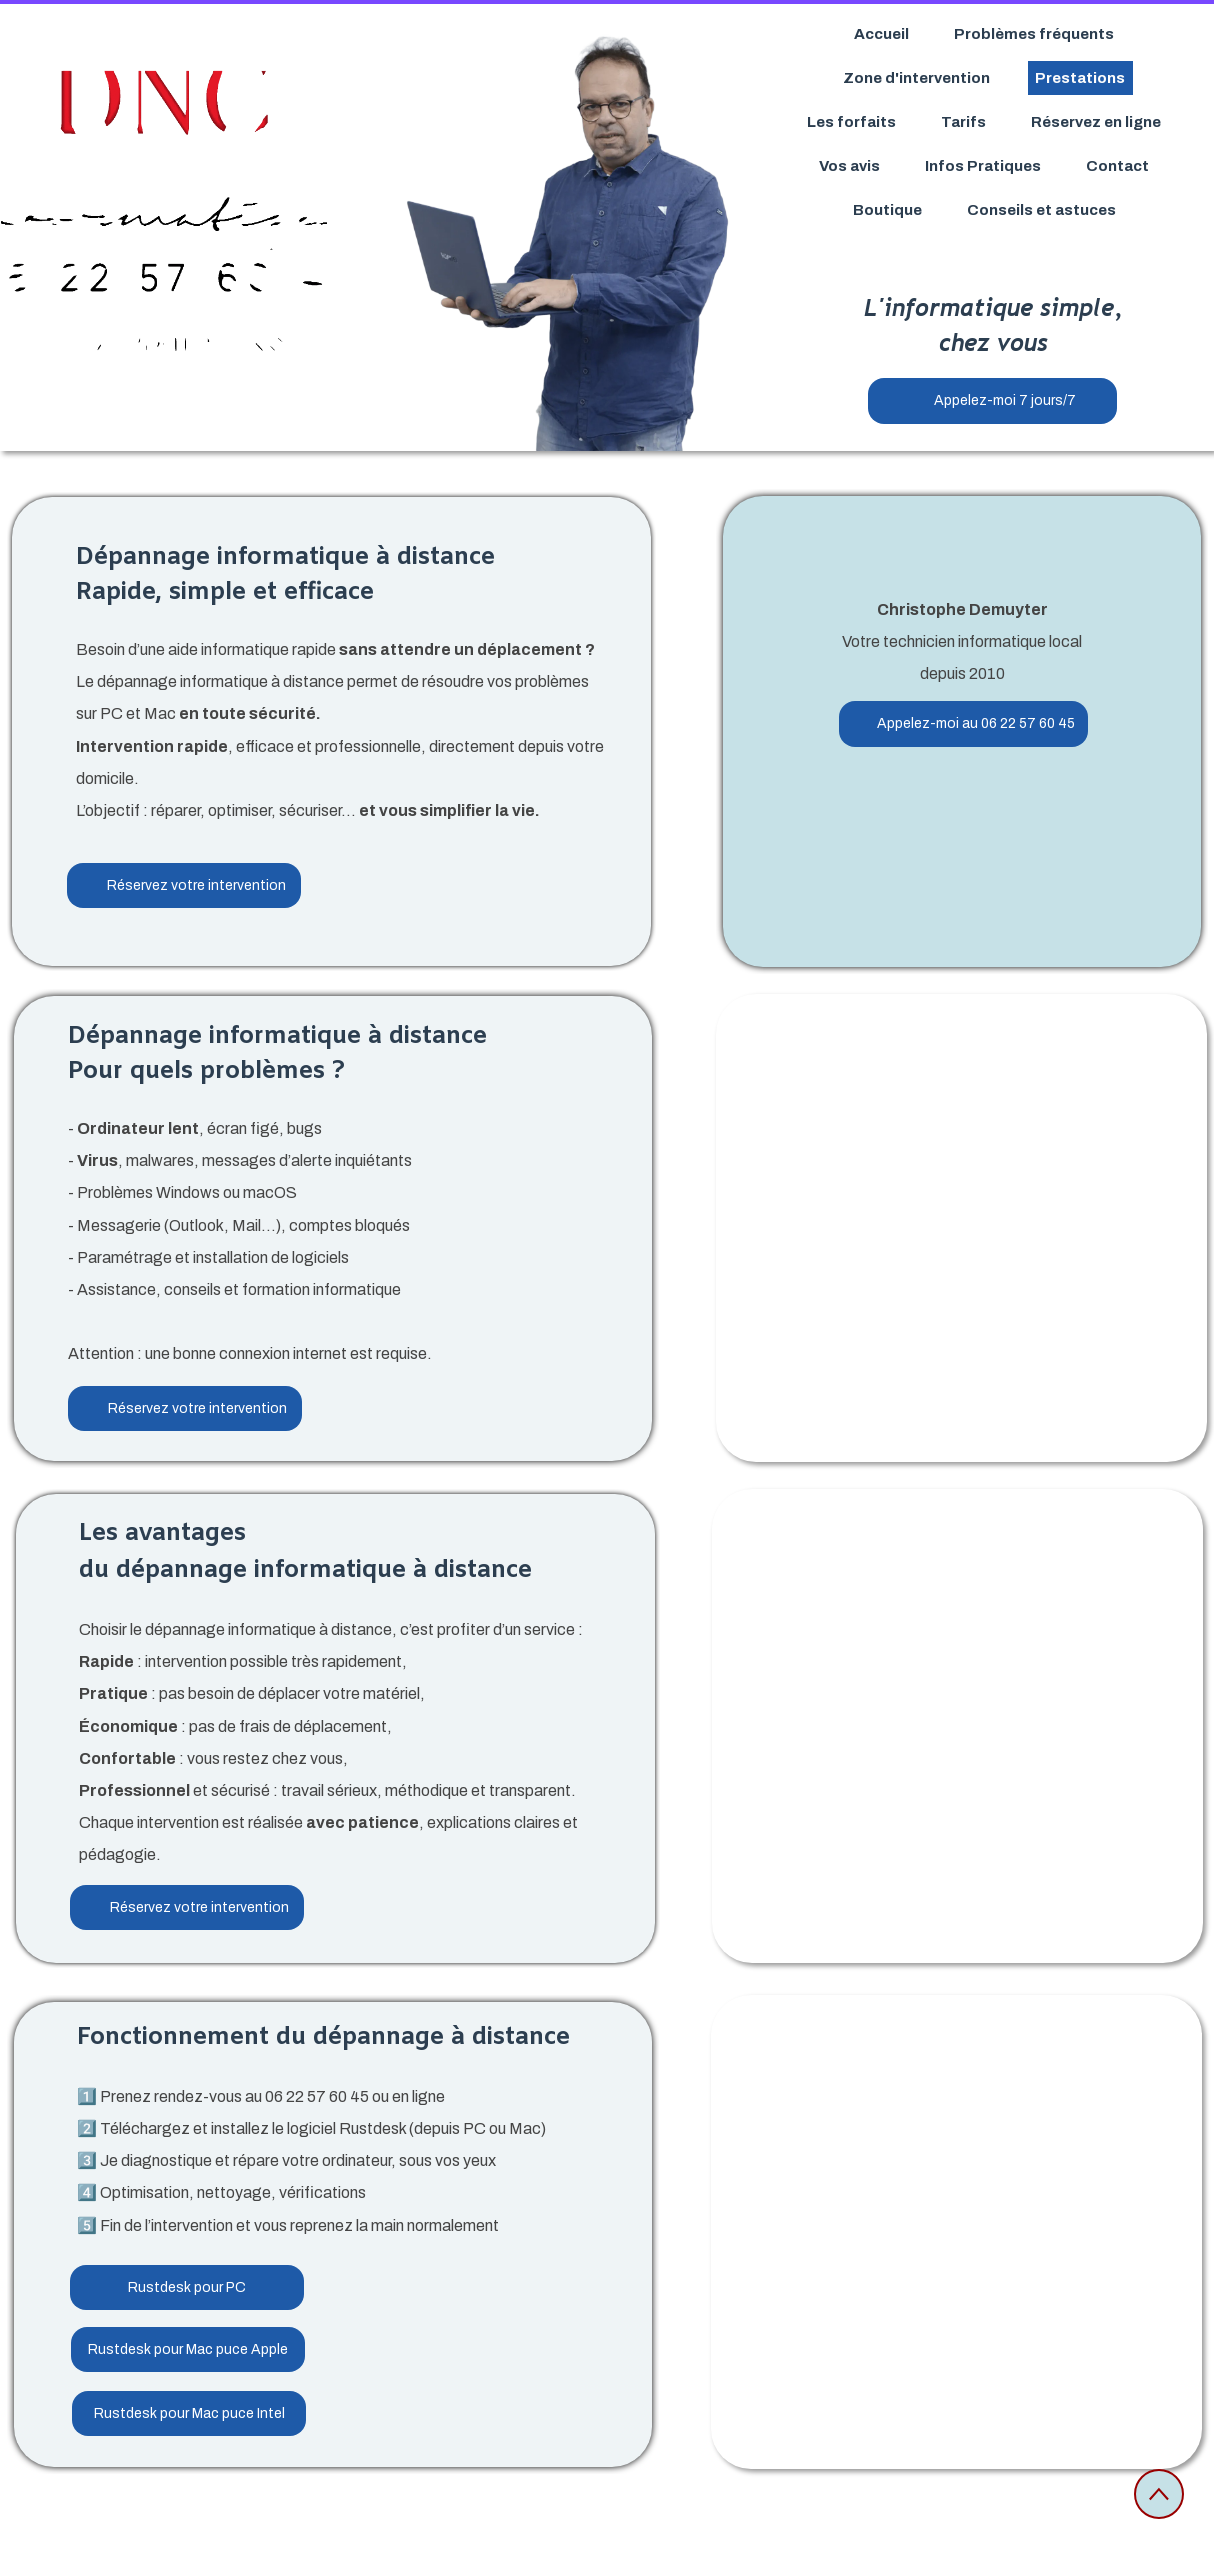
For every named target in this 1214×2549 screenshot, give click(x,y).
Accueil (881, 34)
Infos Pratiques (983, 166)
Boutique (887, 210)
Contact (1117, 166)
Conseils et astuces (1041, 210)
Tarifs (963, 122)
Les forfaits (851, 122)
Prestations (1080, 78)
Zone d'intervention (916, 78)
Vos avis (849, 166)
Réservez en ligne (1096, 122)
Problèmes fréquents (1034, 34)
